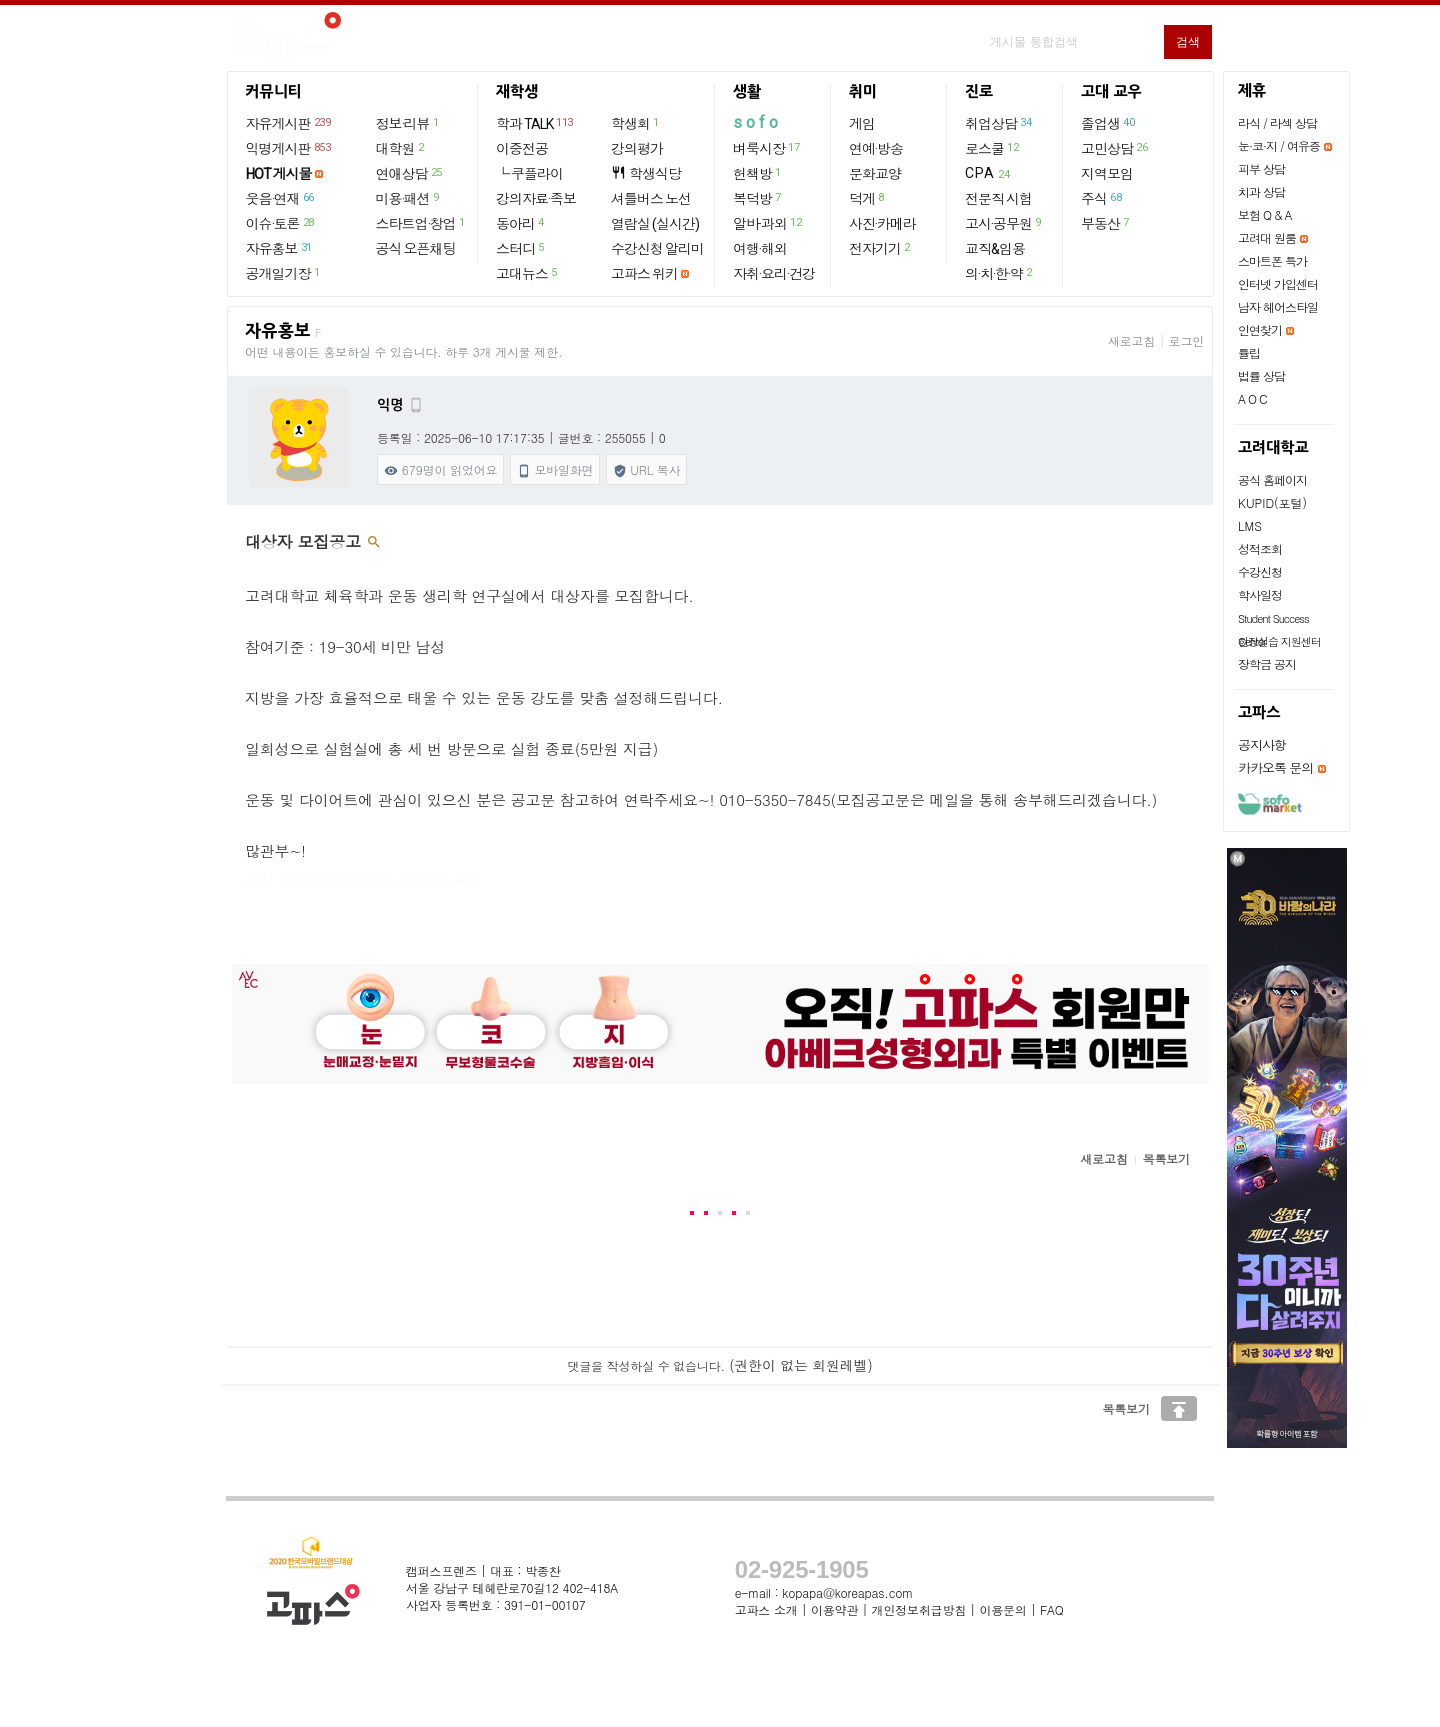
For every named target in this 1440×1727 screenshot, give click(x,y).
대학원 (401, 148)
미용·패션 (408, 198)
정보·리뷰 (408, 123)
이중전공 (522, 149)
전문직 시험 (998, 199)
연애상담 (410, 173)
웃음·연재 (281, 198)
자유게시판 (289, 123)
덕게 (867, 198)
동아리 (521, 223)
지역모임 (1107, 174)
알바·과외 (768, 223)
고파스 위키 (644, 274)
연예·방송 (876, 149)
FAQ (1052, 1609)
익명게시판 (289, 148)
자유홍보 (280, 248)
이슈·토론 (281, 223)
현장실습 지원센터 (1279, 641)
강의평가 (637, 149)
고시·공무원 (1004, 223)
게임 (862, 124)
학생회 (636, 123)
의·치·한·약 (999, 273)
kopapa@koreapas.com (847, 1592)
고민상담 (1115, 148)
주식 (1102, 198)
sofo (757, 122)
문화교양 (875, 174)
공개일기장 (284, 273)
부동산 (1106, 223)
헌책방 (758, 173)
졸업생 (1108, 123)
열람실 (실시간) (655, 224)
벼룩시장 (767, 148)
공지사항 (1262, 744)
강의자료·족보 (536, 199)
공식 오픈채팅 (416, 249)
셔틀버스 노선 (651, 199)
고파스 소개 (766, 1609)
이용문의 (1002, 1609)
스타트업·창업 (421, 223)
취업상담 (999, 123)
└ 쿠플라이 (529, 174)
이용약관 (834, 1609)
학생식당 (646, 173)
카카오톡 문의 (1275, 767)
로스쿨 (992, 148)
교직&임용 (995, 249)
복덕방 (758, 198)
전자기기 (880, 248)
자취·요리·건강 (774, 274)
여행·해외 (760, 249)
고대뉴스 (527, 273)
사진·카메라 (882, 224)
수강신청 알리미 (657, 249)
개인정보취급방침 (919, 1609)
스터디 (521, 248)
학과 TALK (535, 123)
